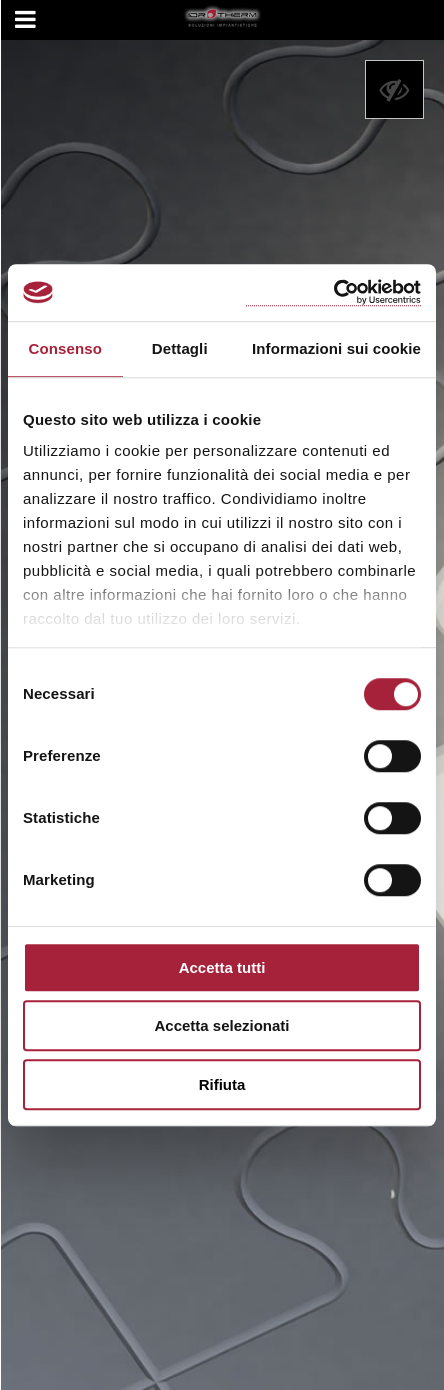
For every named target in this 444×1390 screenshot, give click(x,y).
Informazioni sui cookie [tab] (336, 348)
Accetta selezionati (221, 1025)
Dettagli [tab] (180, 348)
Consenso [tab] (65, 348)
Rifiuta (222, 1084)
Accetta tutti (222, 967)
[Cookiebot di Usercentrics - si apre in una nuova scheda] (333, 292)
